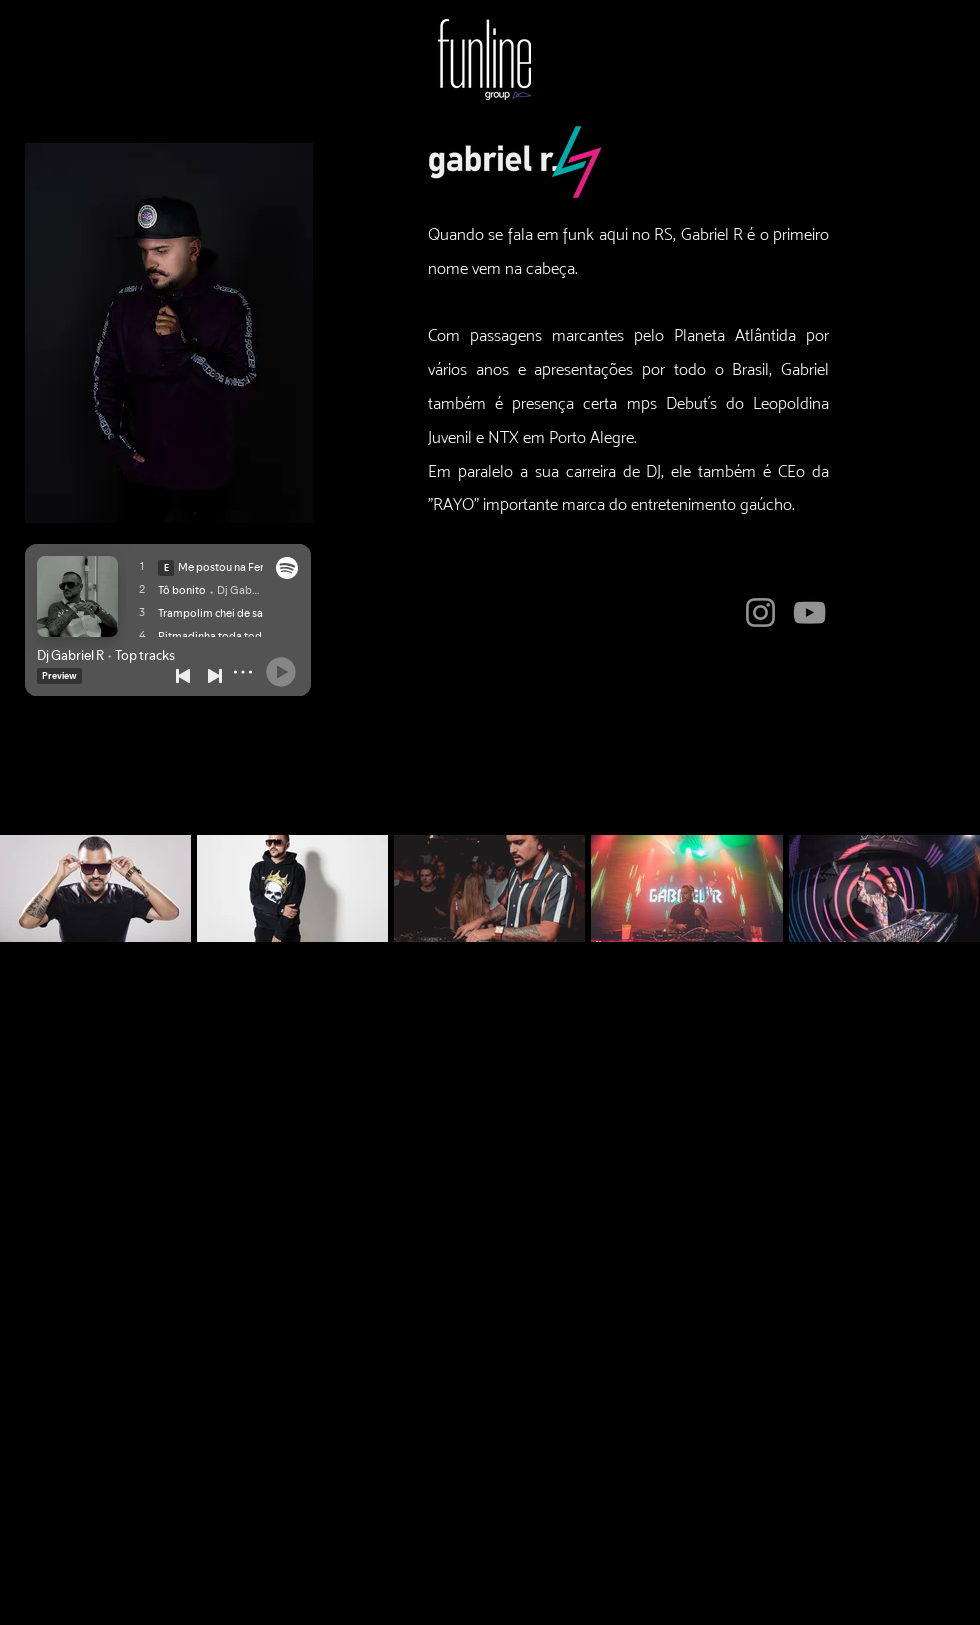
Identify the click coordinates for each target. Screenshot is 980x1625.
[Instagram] (760, 612)
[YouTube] (809, 612)
